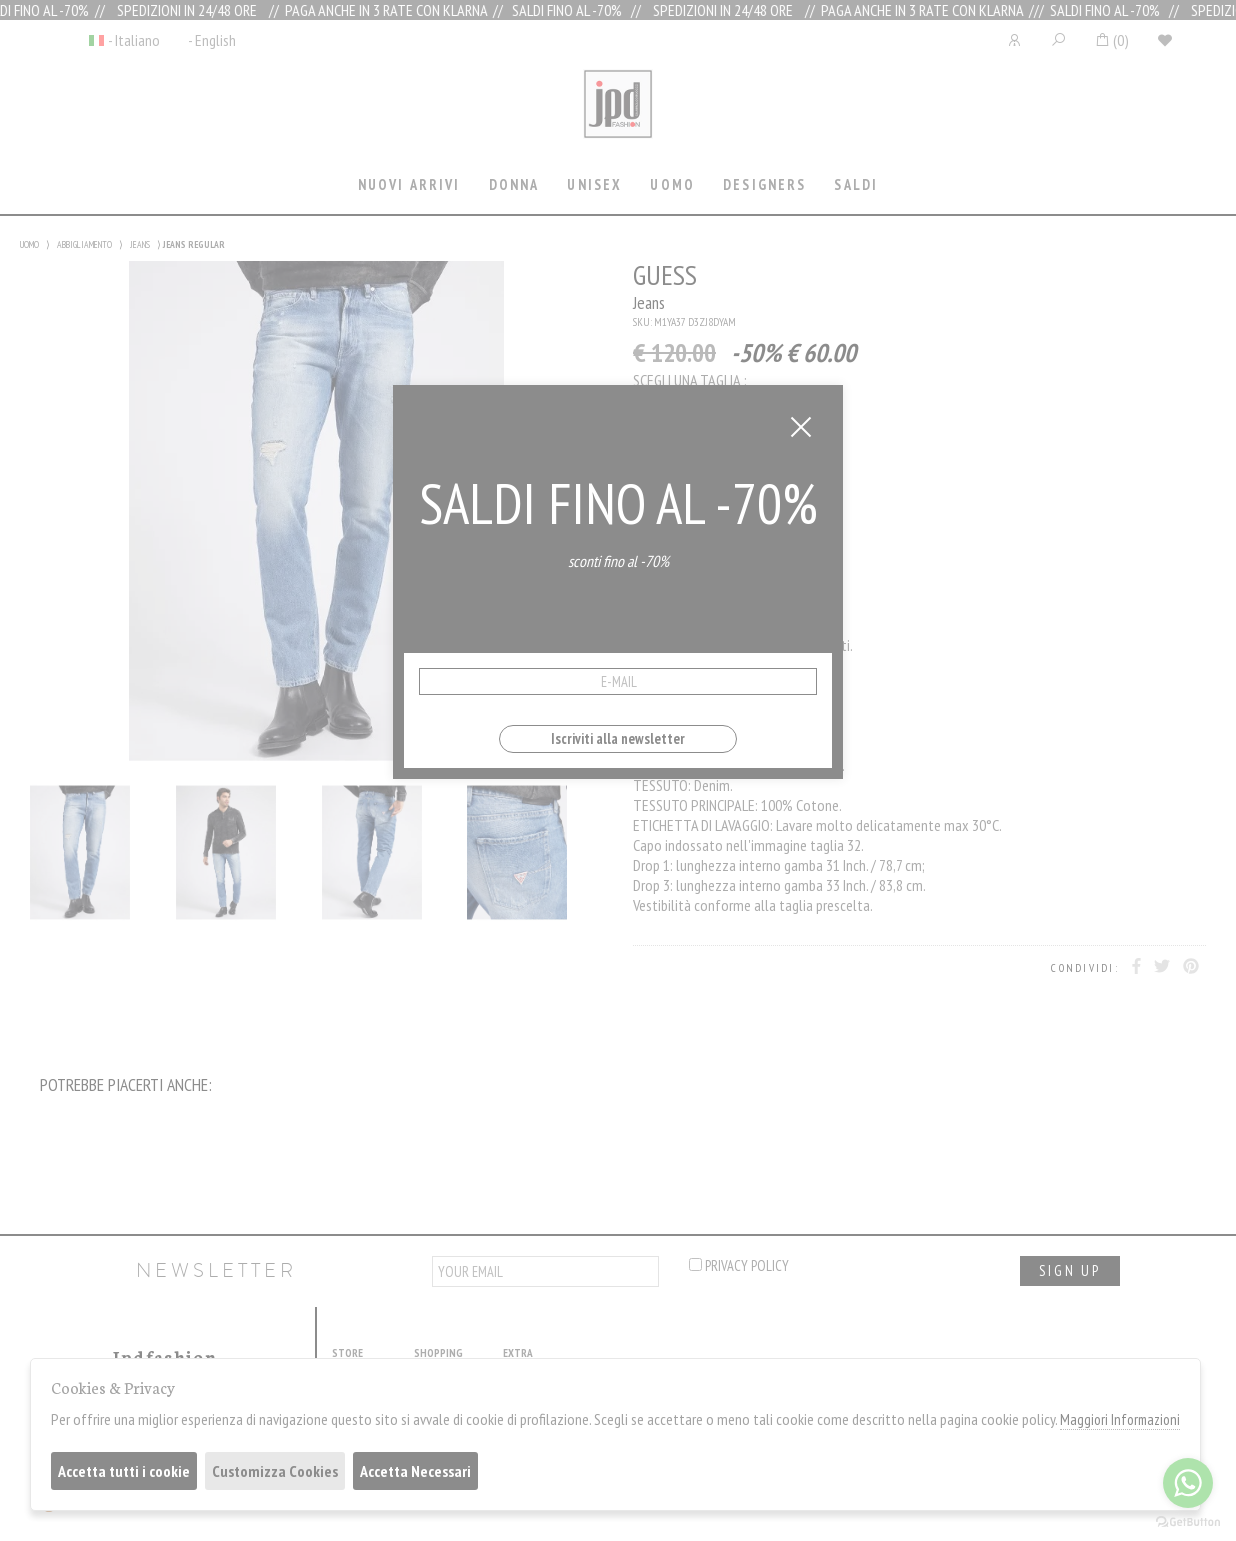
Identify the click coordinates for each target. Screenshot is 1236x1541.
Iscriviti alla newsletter (618, 738)
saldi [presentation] (856, 184)
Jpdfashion (618, 117)
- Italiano (134, 40)
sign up (1070, 1270)
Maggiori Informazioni (1120, 1419)
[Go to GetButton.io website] (1188, 1521)
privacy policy (739, 1265)
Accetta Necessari (415, 1471)
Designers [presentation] (764, 184)
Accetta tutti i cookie (124, 1471)
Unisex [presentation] (594, 184)
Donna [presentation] (514, 184)
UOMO (29, 244)
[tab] (409, 186)
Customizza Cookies (275, 1471)
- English (212, 40)
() (1111, 40)
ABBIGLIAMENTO (84, 244)
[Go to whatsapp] (1188, 1483)
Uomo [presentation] (672, 184)
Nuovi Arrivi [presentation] (409, 184)
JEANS (140, 244)
